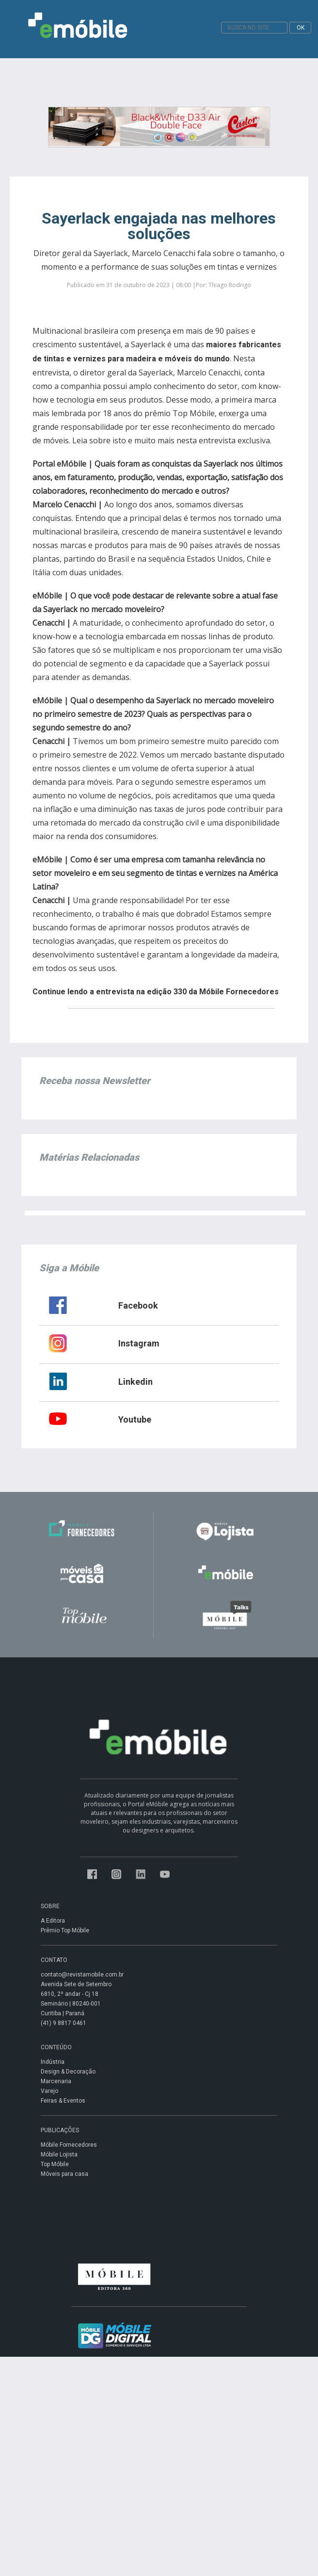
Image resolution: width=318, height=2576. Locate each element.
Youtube (134, 1419)
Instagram (138, 1343)
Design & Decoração (68, 2071)
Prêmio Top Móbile (65, 1930)
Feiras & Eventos (63, 2100)
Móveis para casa (64, 2174)
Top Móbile (55, 2164)
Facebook (138, 1305)
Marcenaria (56, 2081)
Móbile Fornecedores (69, 2144)
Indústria (52, 2061)
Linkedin (135, 1382)
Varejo (49, 2091)
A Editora (53, 1920)
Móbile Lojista (59, 2154)
